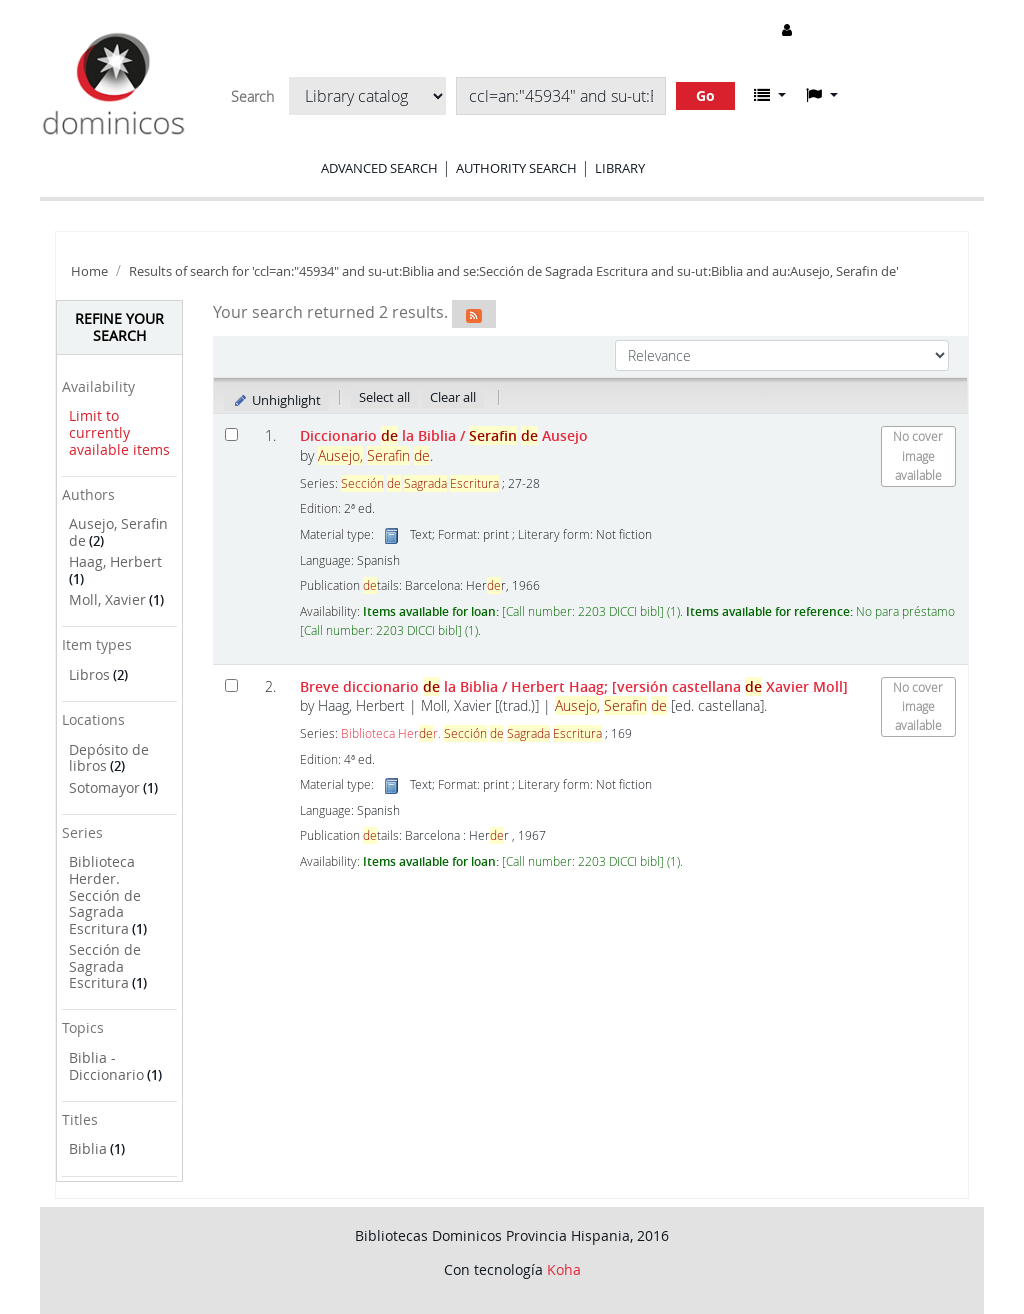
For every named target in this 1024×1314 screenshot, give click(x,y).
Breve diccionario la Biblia (574, 686)
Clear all (453, 397)
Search (252, 97)
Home (89, 271)
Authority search (516, 168)
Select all (384, 397)
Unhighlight (276, 400)
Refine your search (119, 327)
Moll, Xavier (107, 599)
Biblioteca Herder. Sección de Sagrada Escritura (105, 895)
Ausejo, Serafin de (118, 532)
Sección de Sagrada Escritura (105, 966)
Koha (564, 1269)
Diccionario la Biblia (444, 435)
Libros (89, 674)
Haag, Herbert (115, 561)
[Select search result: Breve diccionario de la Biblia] (231, 685)
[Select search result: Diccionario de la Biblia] (231, 434)
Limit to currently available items (119, 432)
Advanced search (379, 168)
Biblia (88, 1148)
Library (620, 168)
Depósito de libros (109, 758)
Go (705, 95)
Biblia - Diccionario (106, 1066)
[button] (770, 95)
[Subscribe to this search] (474, 314)
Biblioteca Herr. (471, 733)
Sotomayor (104, 787)
